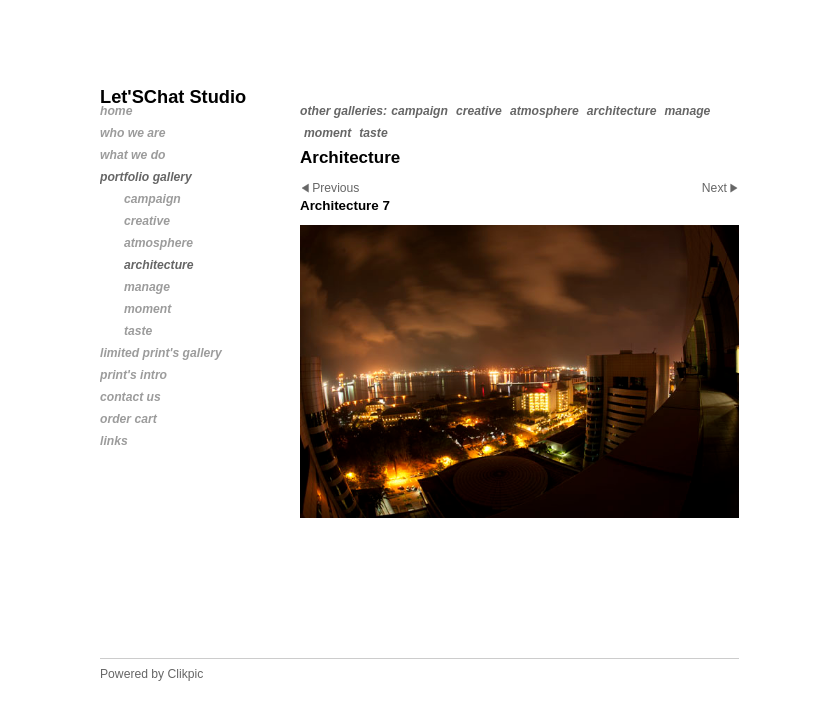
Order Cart (128, 419)
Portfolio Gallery (146, 177)
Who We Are (133, 133)
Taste (373, 133)
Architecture (622, 111)
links (114, 441)
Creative (479, 111)
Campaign (419, 111)
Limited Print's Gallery (161, 353)
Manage (687, 111)
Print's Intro (133, 375)
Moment (327, 133)
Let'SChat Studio (173, 96)
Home (116, 111)
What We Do (133, 155)
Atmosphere (544, 111)
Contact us (130, 397)
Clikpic (186, 674)
